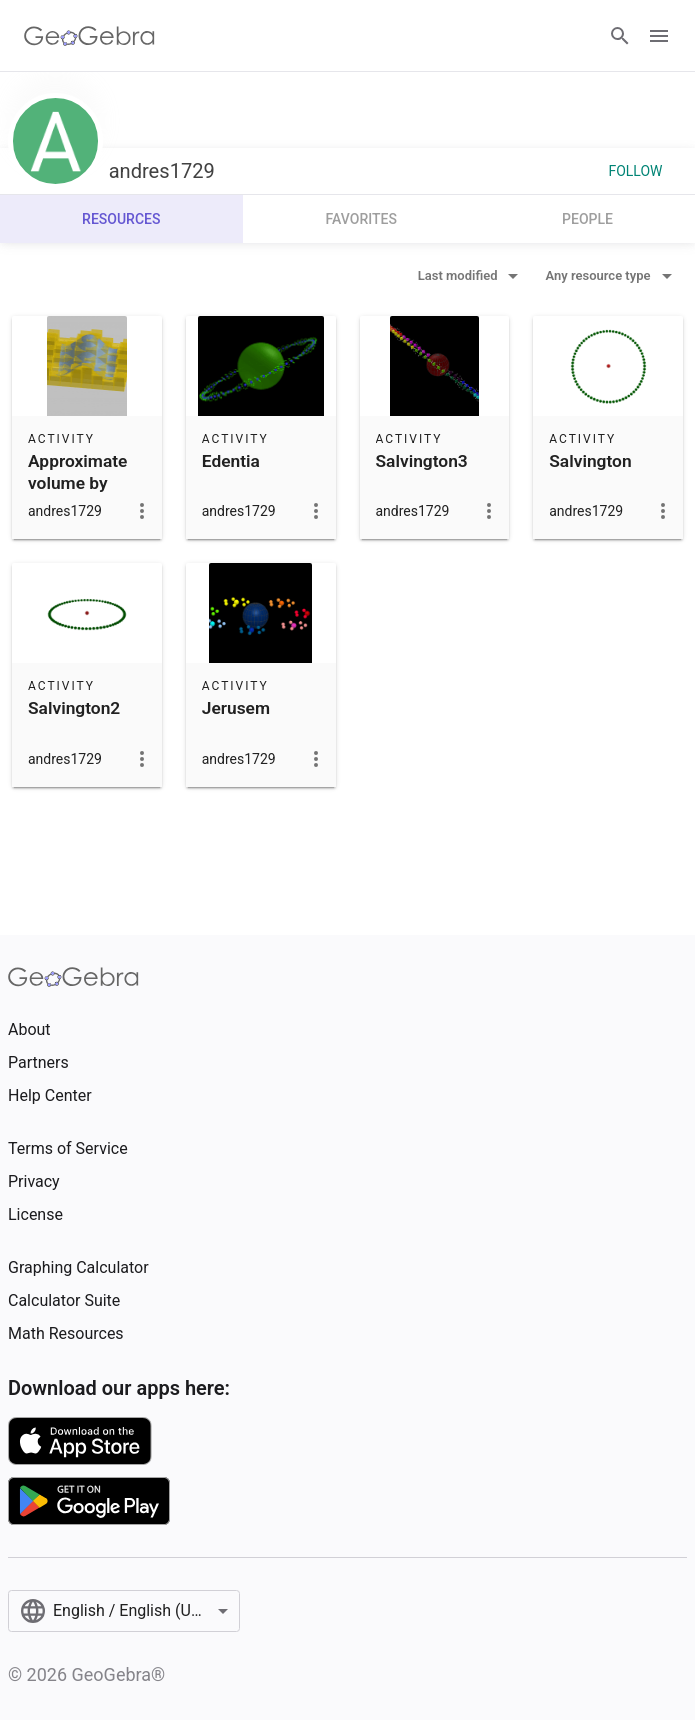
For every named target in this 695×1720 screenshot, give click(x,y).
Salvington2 (74, 708)
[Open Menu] (659, 36)
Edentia (231, 461)
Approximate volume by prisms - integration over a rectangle (77, 517)
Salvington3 (422, 461)
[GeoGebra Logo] (89, 36)
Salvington (590, 461)
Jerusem (236, 708)
